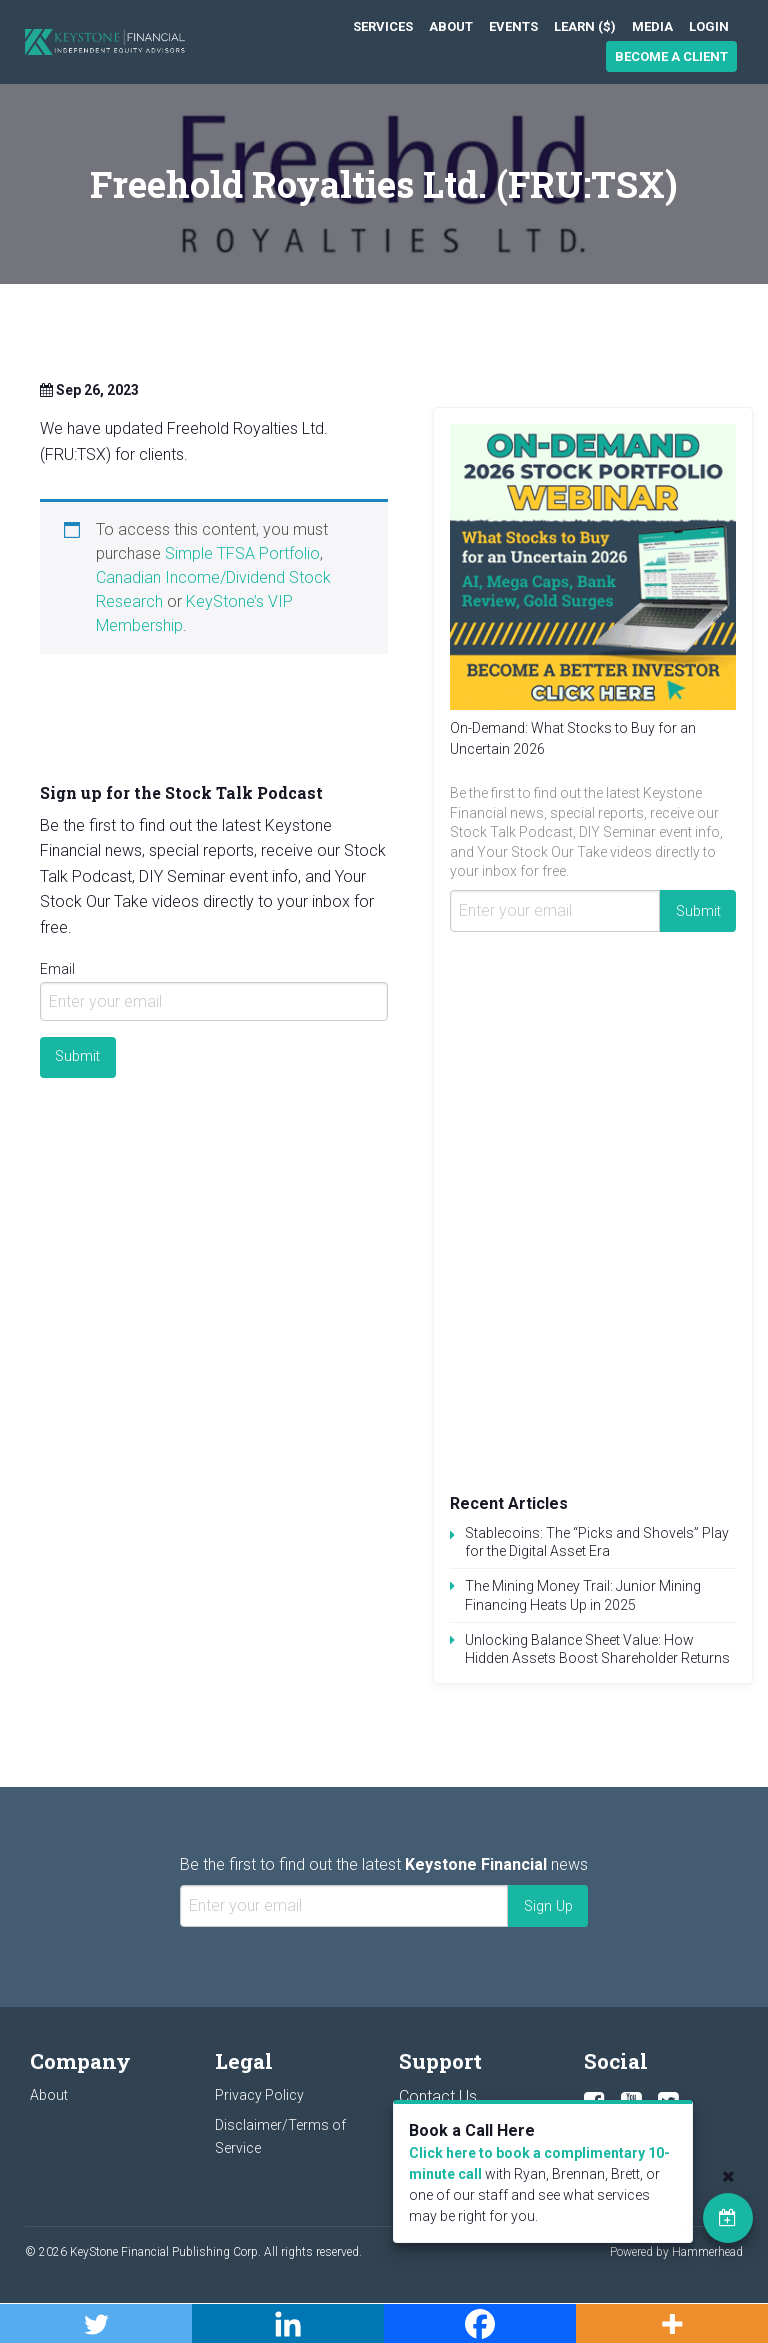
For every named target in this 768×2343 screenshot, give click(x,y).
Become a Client (671, 56)
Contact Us (438, 2096)
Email (57, 969)
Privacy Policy (259, 2095)
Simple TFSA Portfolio (242, 553)
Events (513, 26)
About (451, 26)
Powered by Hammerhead (676, 2252)
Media (652, 26)
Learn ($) (585, 26)
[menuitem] (383, 26)
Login (709, 26)
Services (383, 26)
